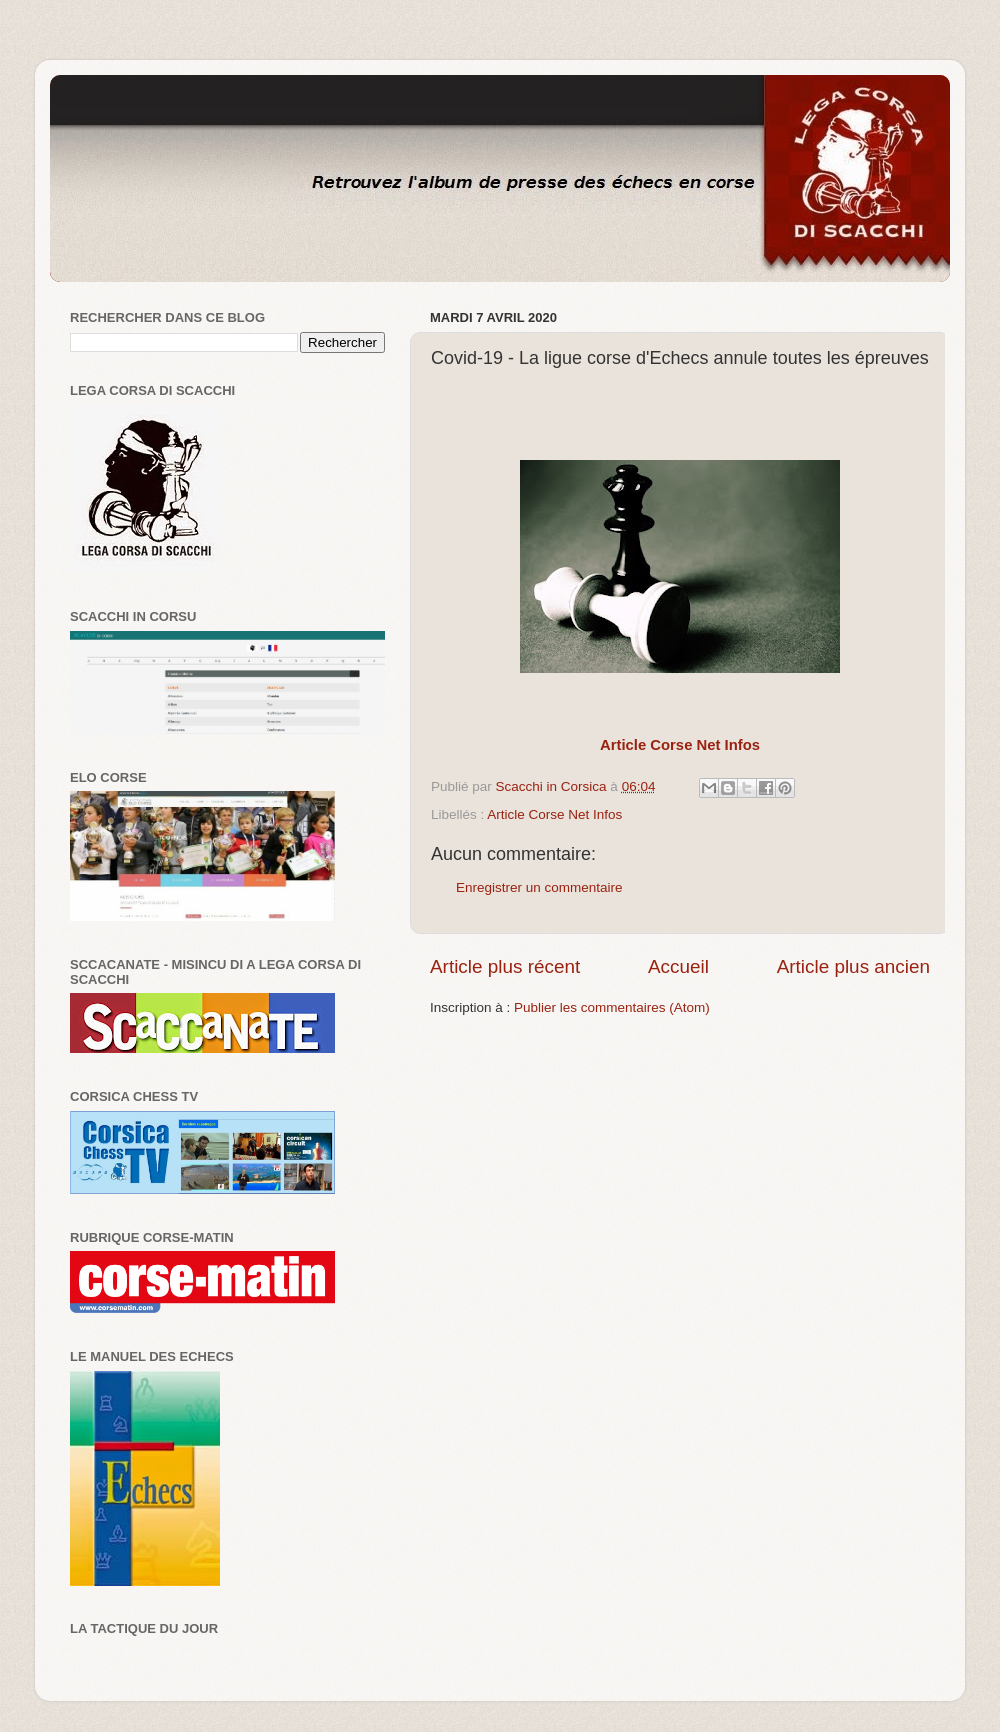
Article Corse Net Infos (554, 814)
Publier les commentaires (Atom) (612, 1007)
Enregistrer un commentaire (539, 887)
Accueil (678, 966)
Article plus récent (505, 966)
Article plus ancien (853, 966)
